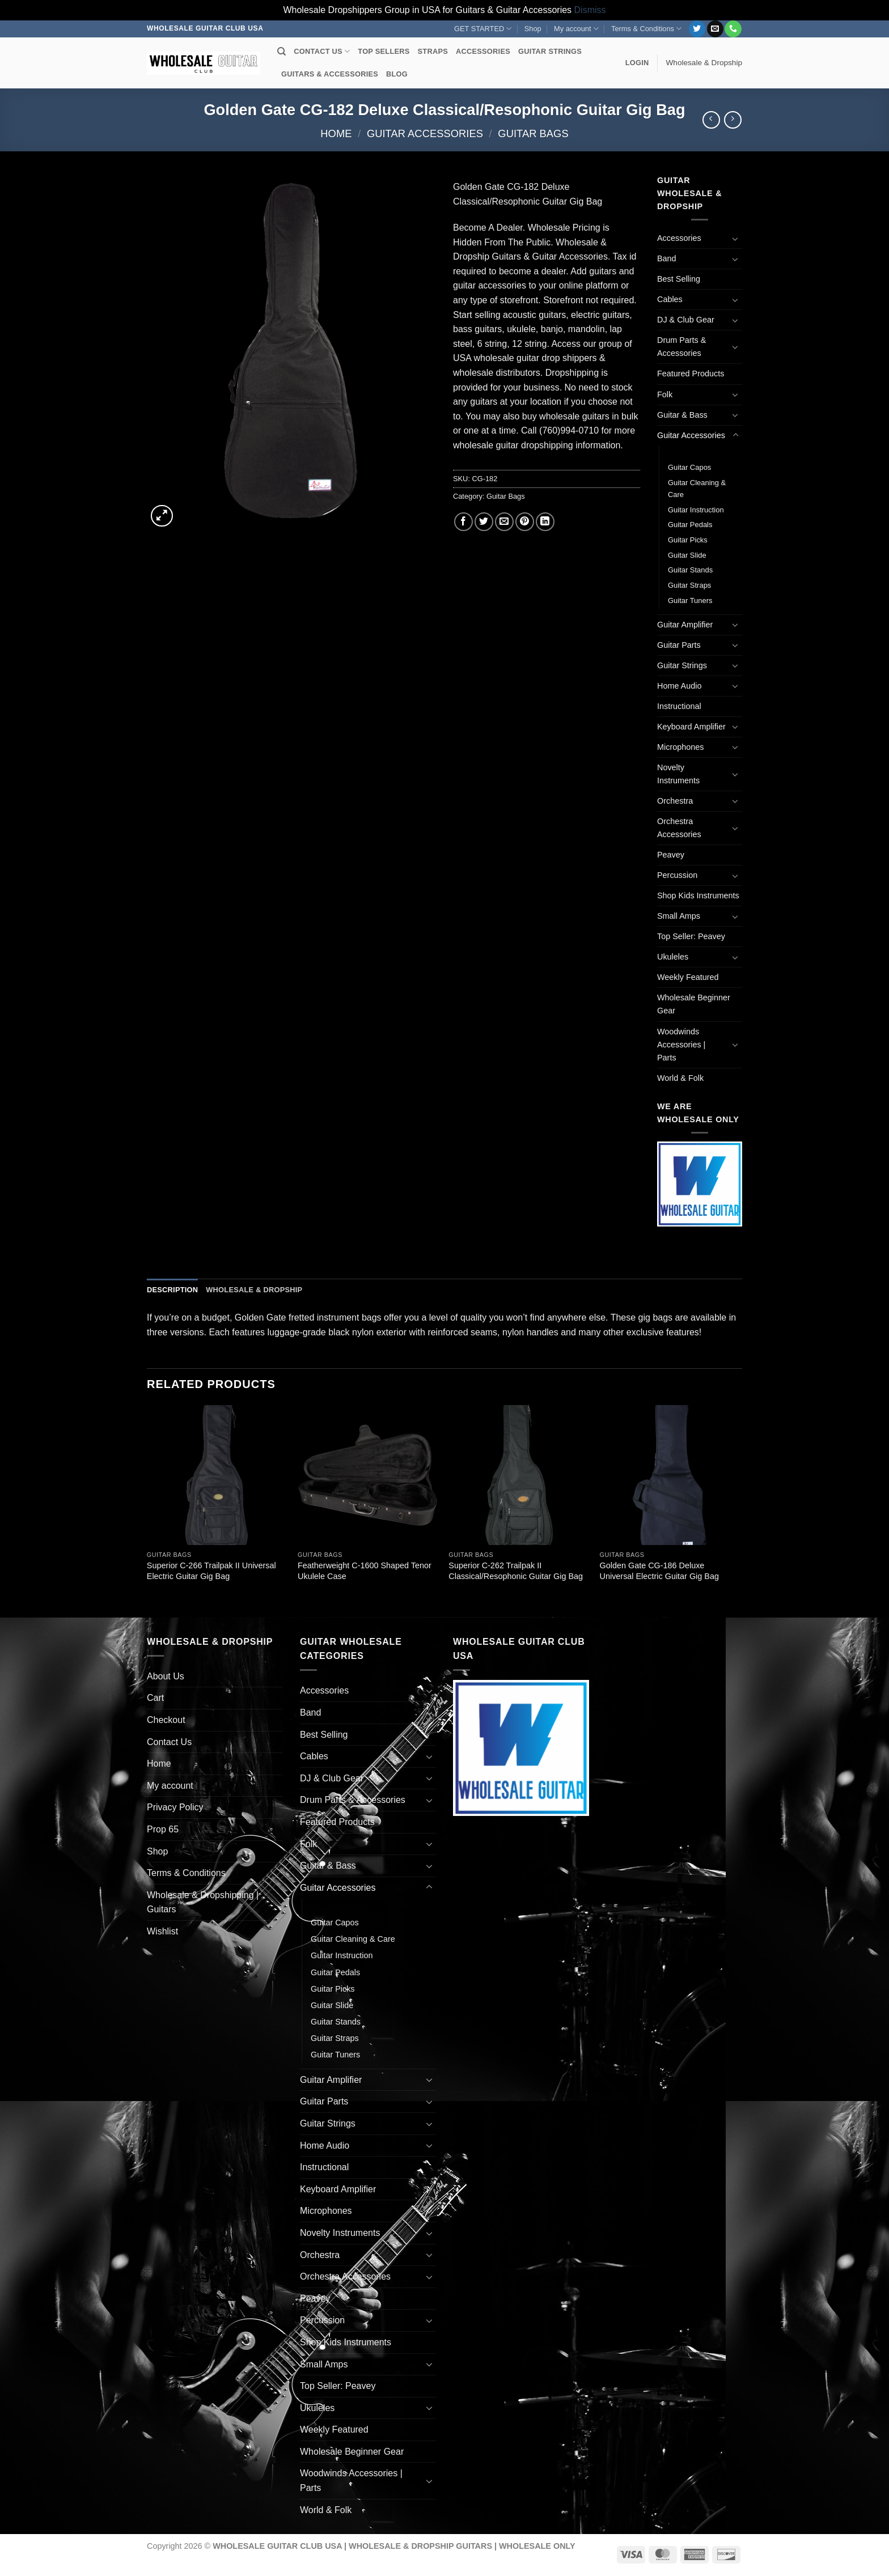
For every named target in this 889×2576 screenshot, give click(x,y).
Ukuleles (672, 956)
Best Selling (678, 278)
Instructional (679, 706)
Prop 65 (163, 1829)
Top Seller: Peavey (691, 936)
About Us (165, 1676)
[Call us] (733, 28)
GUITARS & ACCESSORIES (329, 74)
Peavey (670, 854)
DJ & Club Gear (685, 319)
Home (336, 133)
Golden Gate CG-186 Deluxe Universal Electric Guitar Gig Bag (659, 1571)
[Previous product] (733, 120)
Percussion (677, 875)
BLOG (397, 74)
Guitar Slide (687, 555)
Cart (155, 1698)
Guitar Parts (679, 645)
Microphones (680, 747)
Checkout (166, 1720)
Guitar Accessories (425, 133)
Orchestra (675, 800)
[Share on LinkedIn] (545, 521)
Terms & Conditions (646, 28)
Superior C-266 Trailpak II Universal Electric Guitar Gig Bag (211, 1571)
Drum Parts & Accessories (681, 347)
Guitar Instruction (696, 510)
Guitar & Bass (682, 414)
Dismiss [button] (590, 10)
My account (576, 28)
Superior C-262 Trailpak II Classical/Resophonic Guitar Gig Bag (515, 1571)
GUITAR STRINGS (550, 51)
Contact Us (169, 1742)
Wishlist (162, 1931)
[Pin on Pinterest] (524, 521)
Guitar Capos (689, 467)
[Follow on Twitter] (697, 28)
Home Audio (679, 685)
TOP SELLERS (383, 51)
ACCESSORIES (483, 51)
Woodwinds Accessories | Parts (681, 1044)
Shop (532, 28)
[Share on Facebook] (463, 521)
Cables (670, 299)
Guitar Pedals (690, 524)
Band (666, 258)
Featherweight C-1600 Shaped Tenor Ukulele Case (364, 1571)
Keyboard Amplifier (691, 726)
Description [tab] (172, 1289)
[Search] (281, 51)
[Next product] (711, 120)
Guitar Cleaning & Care (697, 488)
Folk (664, 394)
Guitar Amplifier (685, 624)
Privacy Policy (175, 1807)
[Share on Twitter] (484, 521)
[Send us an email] (715, 28)
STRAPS (433, 51)
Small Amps (678, 915)
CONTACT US (322, 51)
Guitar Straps (689, 585)
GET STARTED (482, 28)
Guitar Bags (533, 133)
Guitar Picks (688, 540)
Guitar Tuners (690, 600)
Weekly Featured (688, 977)
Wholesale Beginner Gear (693, 1004)
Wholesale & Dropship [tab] (254, 1289)
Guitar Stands (690, 570)
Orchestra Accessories (679, 828)
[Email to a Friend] (504, 521)
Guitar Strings (682, 665)
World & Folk (680, 1078)
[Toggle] (735, 238)
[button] (637, 63)
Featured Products (690, 373)
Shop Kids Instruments (698, 895)
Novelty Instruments (678, 774)
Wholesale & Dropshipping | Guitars (203, 1902)
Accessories (679, 238)
